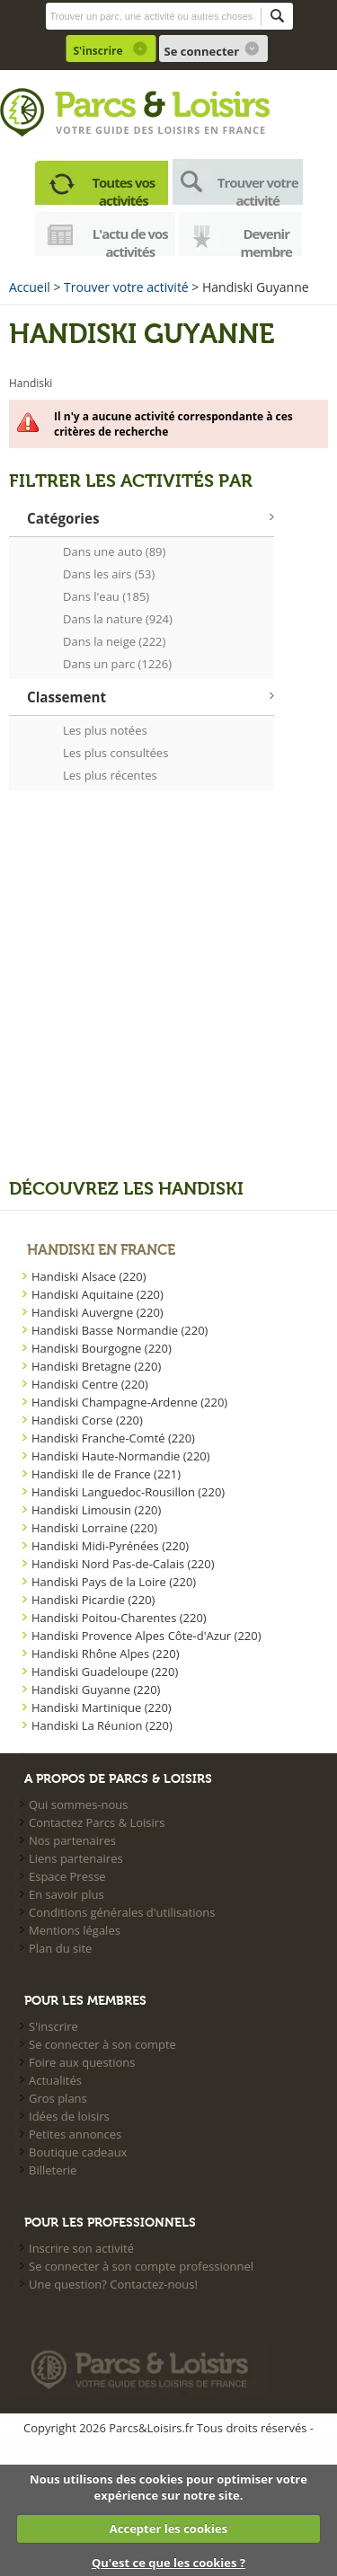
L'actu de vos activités (130, 240)
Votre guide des (106, 130)
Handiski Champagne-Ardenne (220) (129, 1402)
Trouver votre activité (257, 189)
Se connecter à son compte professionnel (141, 2266)
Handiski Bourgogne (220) (101, 1348)
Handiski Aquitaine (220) (97, 1294)
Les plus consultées (115, 753)
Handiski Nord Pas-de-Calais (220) (123, 1564)
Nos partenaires (72, 1840)
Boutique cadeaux (78, 2152)
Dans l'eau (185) (106, 596)
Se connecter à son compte (102, 2044)
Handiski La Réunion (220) (102, 1725)
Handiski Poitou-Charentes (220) (119, 1618)
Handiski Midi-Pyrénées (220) (110, 1546)
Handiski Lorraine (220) (94, 1528)
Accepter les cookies (168, 2528)
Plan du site (60, 1948)
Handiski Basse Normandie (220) (119, 1330)
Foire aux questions (82, 2062)
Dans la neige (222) (114, 641)
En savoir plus (66, 1894)
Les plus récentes (110, 775)
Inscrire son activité (81, 2248)
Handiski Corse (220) (87, 1420)
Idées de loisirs (69, 2116)
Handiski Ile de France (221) (106, 1474)
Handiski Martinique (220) (101, 1707)
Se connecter (202, 51)
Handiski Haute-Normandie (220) (120, 1456)
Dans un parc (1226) (117, 664)
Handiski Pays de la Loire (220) (113, 1582)
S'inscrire (98, 50)
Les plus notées (105, 730)
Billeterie (52, 2170)
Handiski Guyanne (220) (95, 1689)
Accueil (29, 287)
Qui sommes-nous (78, 1804)
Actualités (55, 2080)
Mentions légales (74, 1930)
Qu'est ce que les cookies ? (168, 2562)
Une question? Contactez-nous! (113, 2284)
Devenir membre (266, 240)
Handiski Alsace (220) (88, 1276)
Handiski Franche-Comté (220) (113, 1438)
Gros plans (58, 2098)
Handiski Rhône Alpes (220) (105, 1653)
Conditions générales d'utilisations (122, 1912)
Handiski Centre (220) (89, 1384)
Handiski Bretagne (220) (96, 1366)
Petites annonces (75, 2134)
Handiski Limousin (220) (96, 1510)
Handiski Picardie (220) (93, 1600)
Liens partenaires (76, 1858)
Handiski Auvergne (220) (97, 1312)
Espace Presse (67, 1876)
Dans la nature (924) (118, 619)
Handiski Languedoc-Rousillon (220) (128, 1492)
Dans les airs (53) (109, 574)
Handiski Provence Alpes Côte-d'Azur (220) (146, 1636)
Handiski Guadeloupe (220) (104, 1671)
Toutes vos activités (123, 189)
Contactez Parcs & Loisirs (96, 1822)
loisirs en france (211, 130)
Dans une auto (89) (114, 551)
